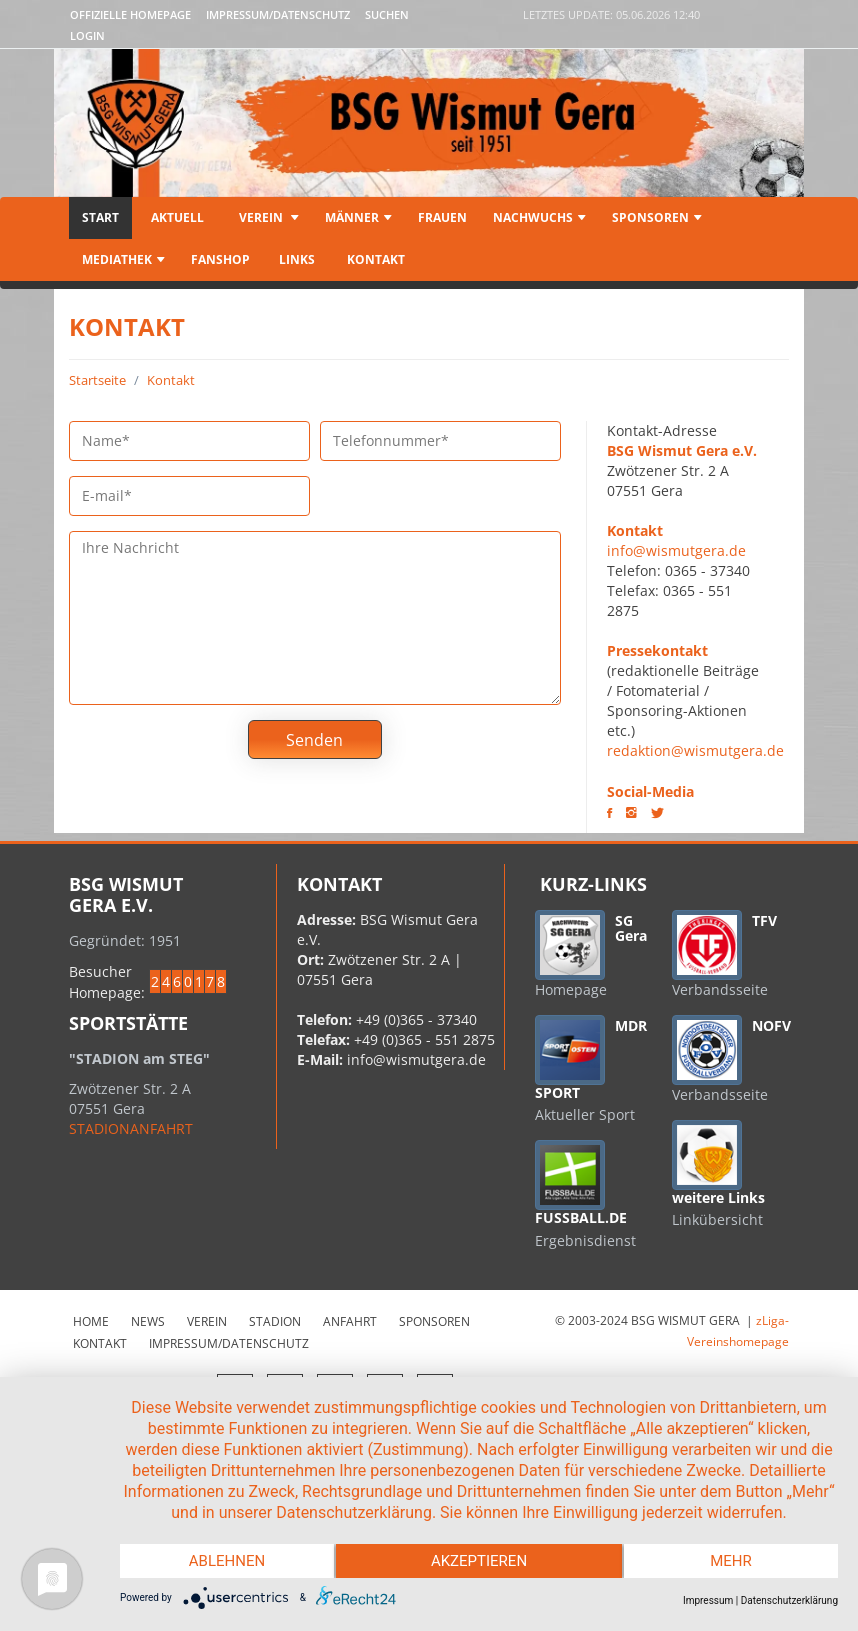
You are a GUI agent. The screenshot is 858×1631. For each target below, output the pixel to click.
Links (297, 259)
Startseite (97, 380)
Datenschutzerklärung (789, 1600)
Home (91, 1321)
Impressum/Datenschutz (278, 14)
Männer (358, 217)
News (148, 1321)
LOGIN (87, 35)
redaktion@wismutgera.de (695, 750)
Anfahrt (350, 1321)
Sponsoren (657, 217)
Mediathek (123, 259)
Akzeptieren (479, 1561)
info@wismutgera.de (676, 550)
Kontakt (374, 259)
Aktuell (177, 217)
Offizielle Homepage (130, 14)
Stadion (275, 1321)
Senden (314, 740)
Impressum (708, 1600)
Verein (267, 217)
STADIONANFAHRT (131, 1128)
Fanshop (220, 259)
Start (100, 217)
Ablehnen (227, 1561)
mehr (731, 1561)
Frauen (442, 217)
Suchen (387, 14)
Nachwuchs (539, 217)
